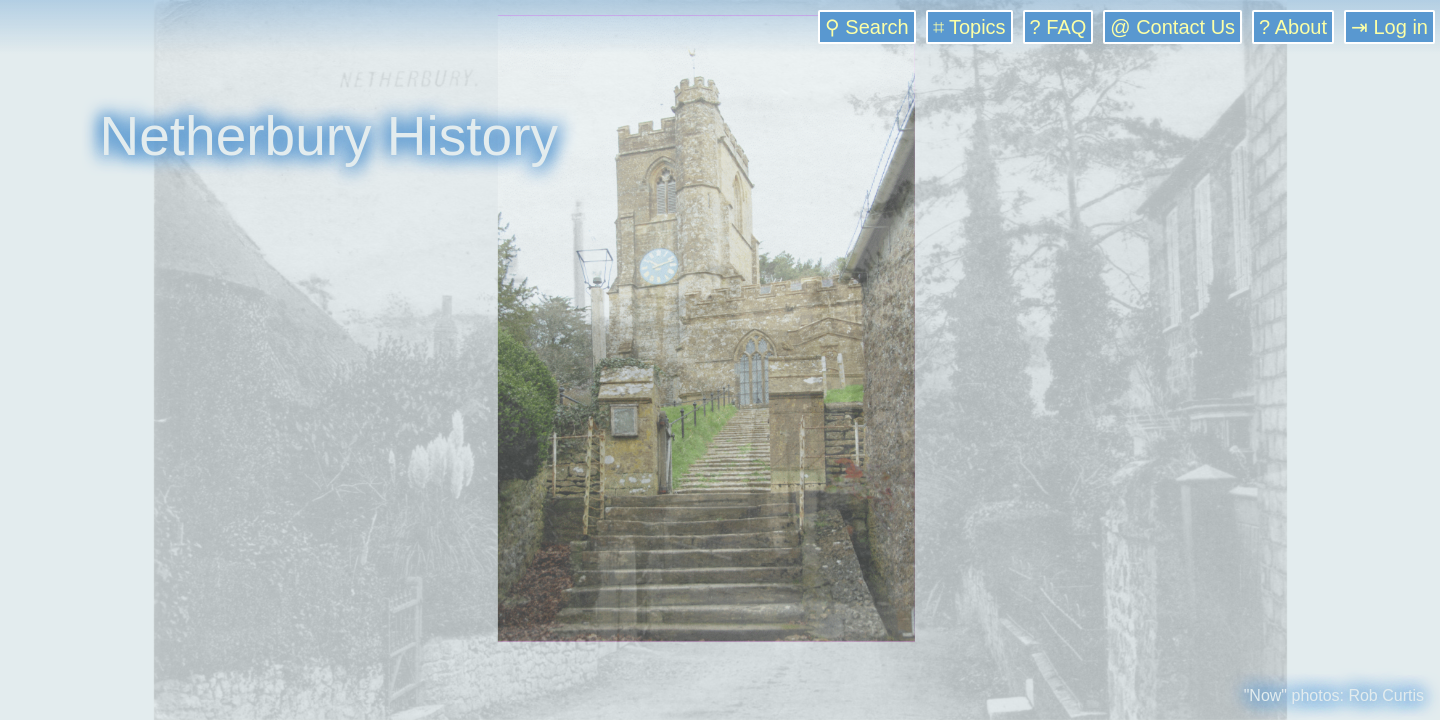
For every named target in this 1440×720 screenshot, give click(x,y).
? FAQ (1058, 27)
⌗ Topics (969, 27)
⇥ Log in (1389, 27)
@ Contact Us (1172, 27)
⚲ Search (867, 27)
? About (1293, 27)
